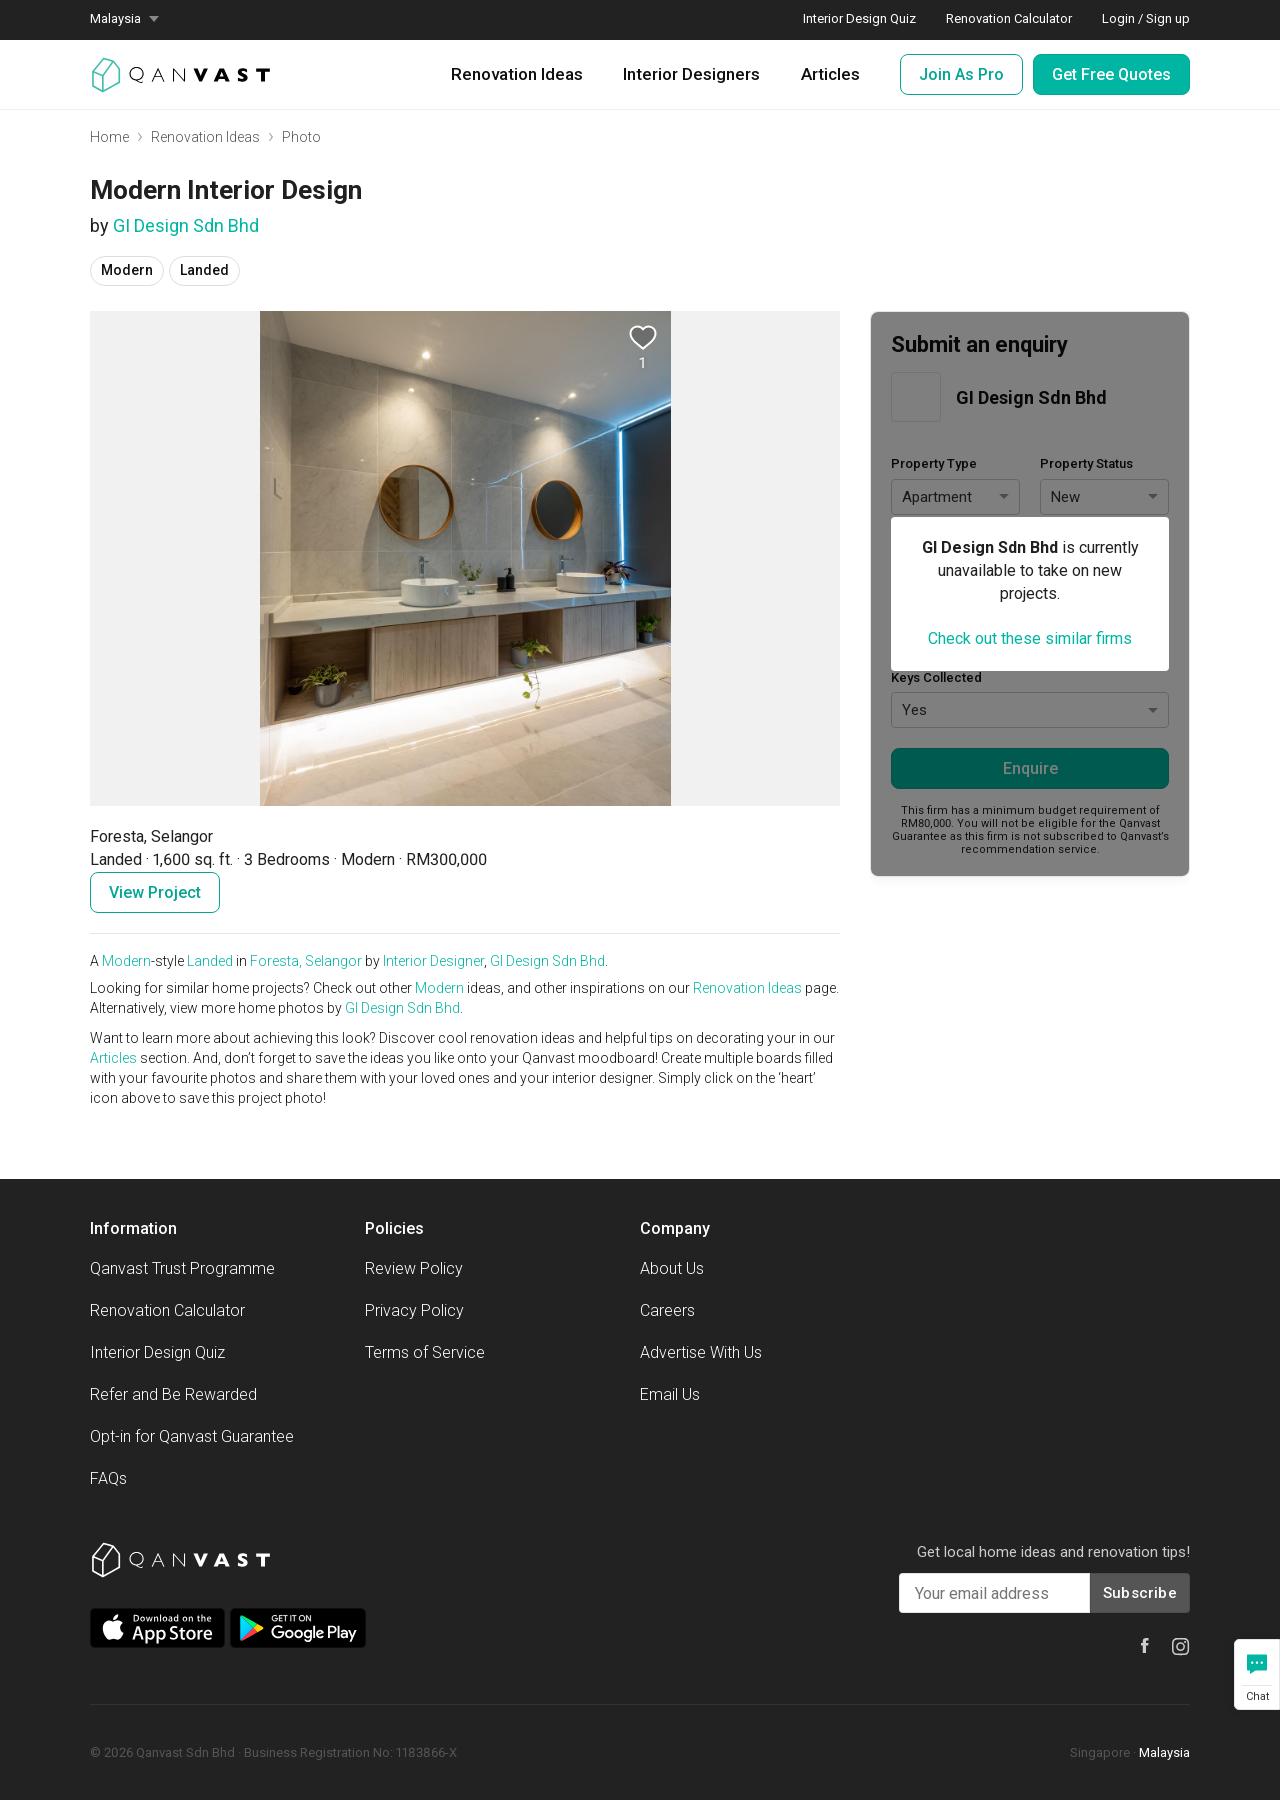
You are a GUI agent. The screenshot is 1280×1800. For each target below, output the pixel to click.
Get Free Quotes (1111, 74)
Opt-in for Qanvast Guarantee (192, 1436)
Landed (210, 961)
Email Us (670, 1394)
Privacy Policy (414, 1310)
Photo (301, 137)
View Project (155, 892)
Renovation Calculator (167, 1310)
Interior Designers (691, 74)
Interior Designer (433, 961)
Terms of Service (425, 1352)
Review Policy (414, 1268)
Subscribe (1140, 1593)
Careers (667, 1310)
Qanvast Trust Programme (182, 1268)
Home (109, 137)
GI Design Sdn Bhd (186, 225)
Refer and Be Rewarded (173, 1394)
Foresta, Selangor (306, 961)
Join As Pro (961, 74)
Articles (830, 74)
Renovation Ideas (517, 74)
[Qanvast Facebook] (1145, 1645)
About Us (672, 1268)
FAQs (108, 1478)
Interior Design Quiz (157, 1352)
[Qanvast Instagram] (1181, 1647)
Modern (126, 961)
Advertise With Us (701, 1352)
